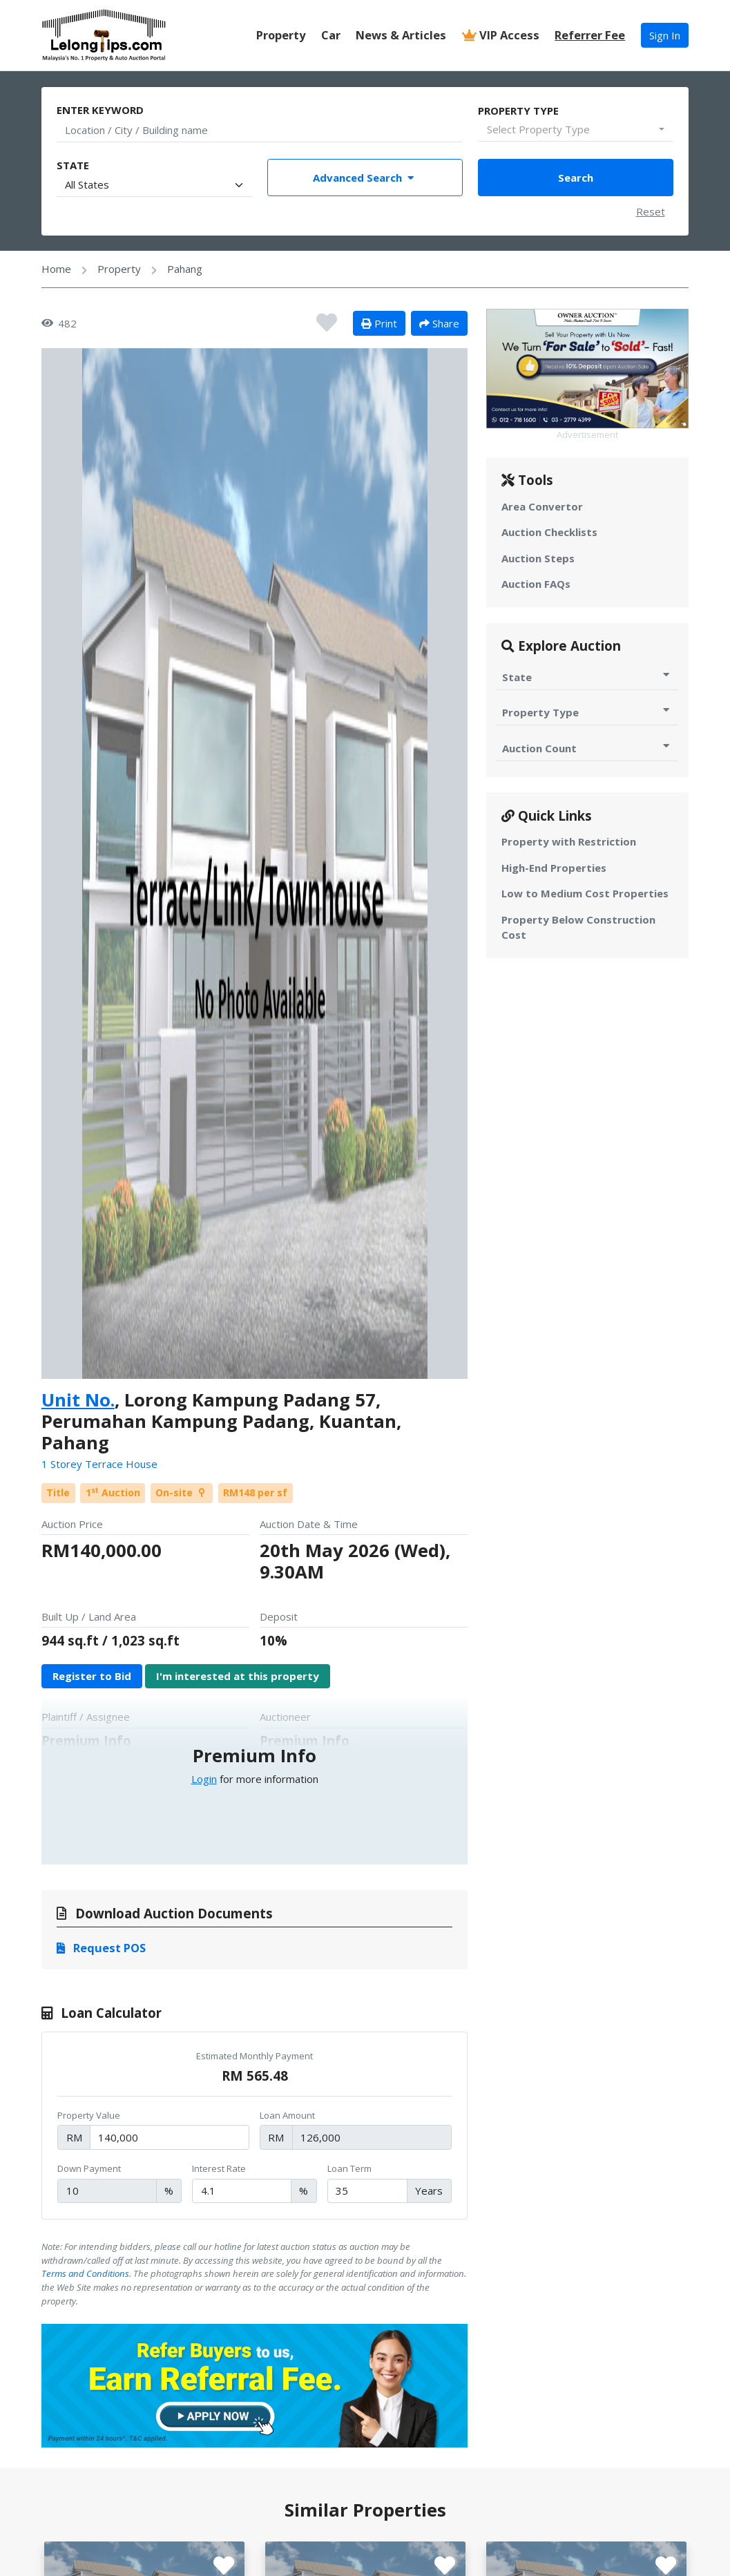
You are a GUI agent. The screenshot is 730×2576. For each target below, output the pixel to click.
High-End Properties (553, 868)
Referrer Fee (590, 35)
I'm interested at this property (237, 1676)
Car (330, 35)
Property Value (88, 2115)
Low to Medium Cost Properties (585, 893)
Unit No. (78, 1399)
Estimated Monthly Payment (254, 2056)
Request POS (101, 1948)
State (73, 165)
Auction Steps (538, 558)
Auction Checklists (549, 532)
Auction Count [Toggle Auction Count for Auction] (587, 748)
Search (575, 177)
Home (56, 269)
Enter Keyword (100, 110)
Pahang (184, 269)
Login (204, 1779)
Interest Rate (219, 2168)
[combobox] (575, 130)
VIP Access (500, 35)
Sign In (664, 35)
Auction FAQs (535, 584)
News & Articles (401, 35)
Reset (650, 211)
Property (280, 35)
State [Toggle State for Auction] (587, 676)
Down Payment (89, 2168)
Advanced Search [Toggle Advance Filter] (365, 177)
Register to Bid (91, 1676)
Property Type (518, 110)
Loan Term (349, 2168)
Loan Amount (287, 2115)
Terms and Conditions (85, 2273)
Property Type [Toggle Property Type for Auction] (587, 712)
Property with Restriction (568, 841)
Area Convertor (542, 506)
